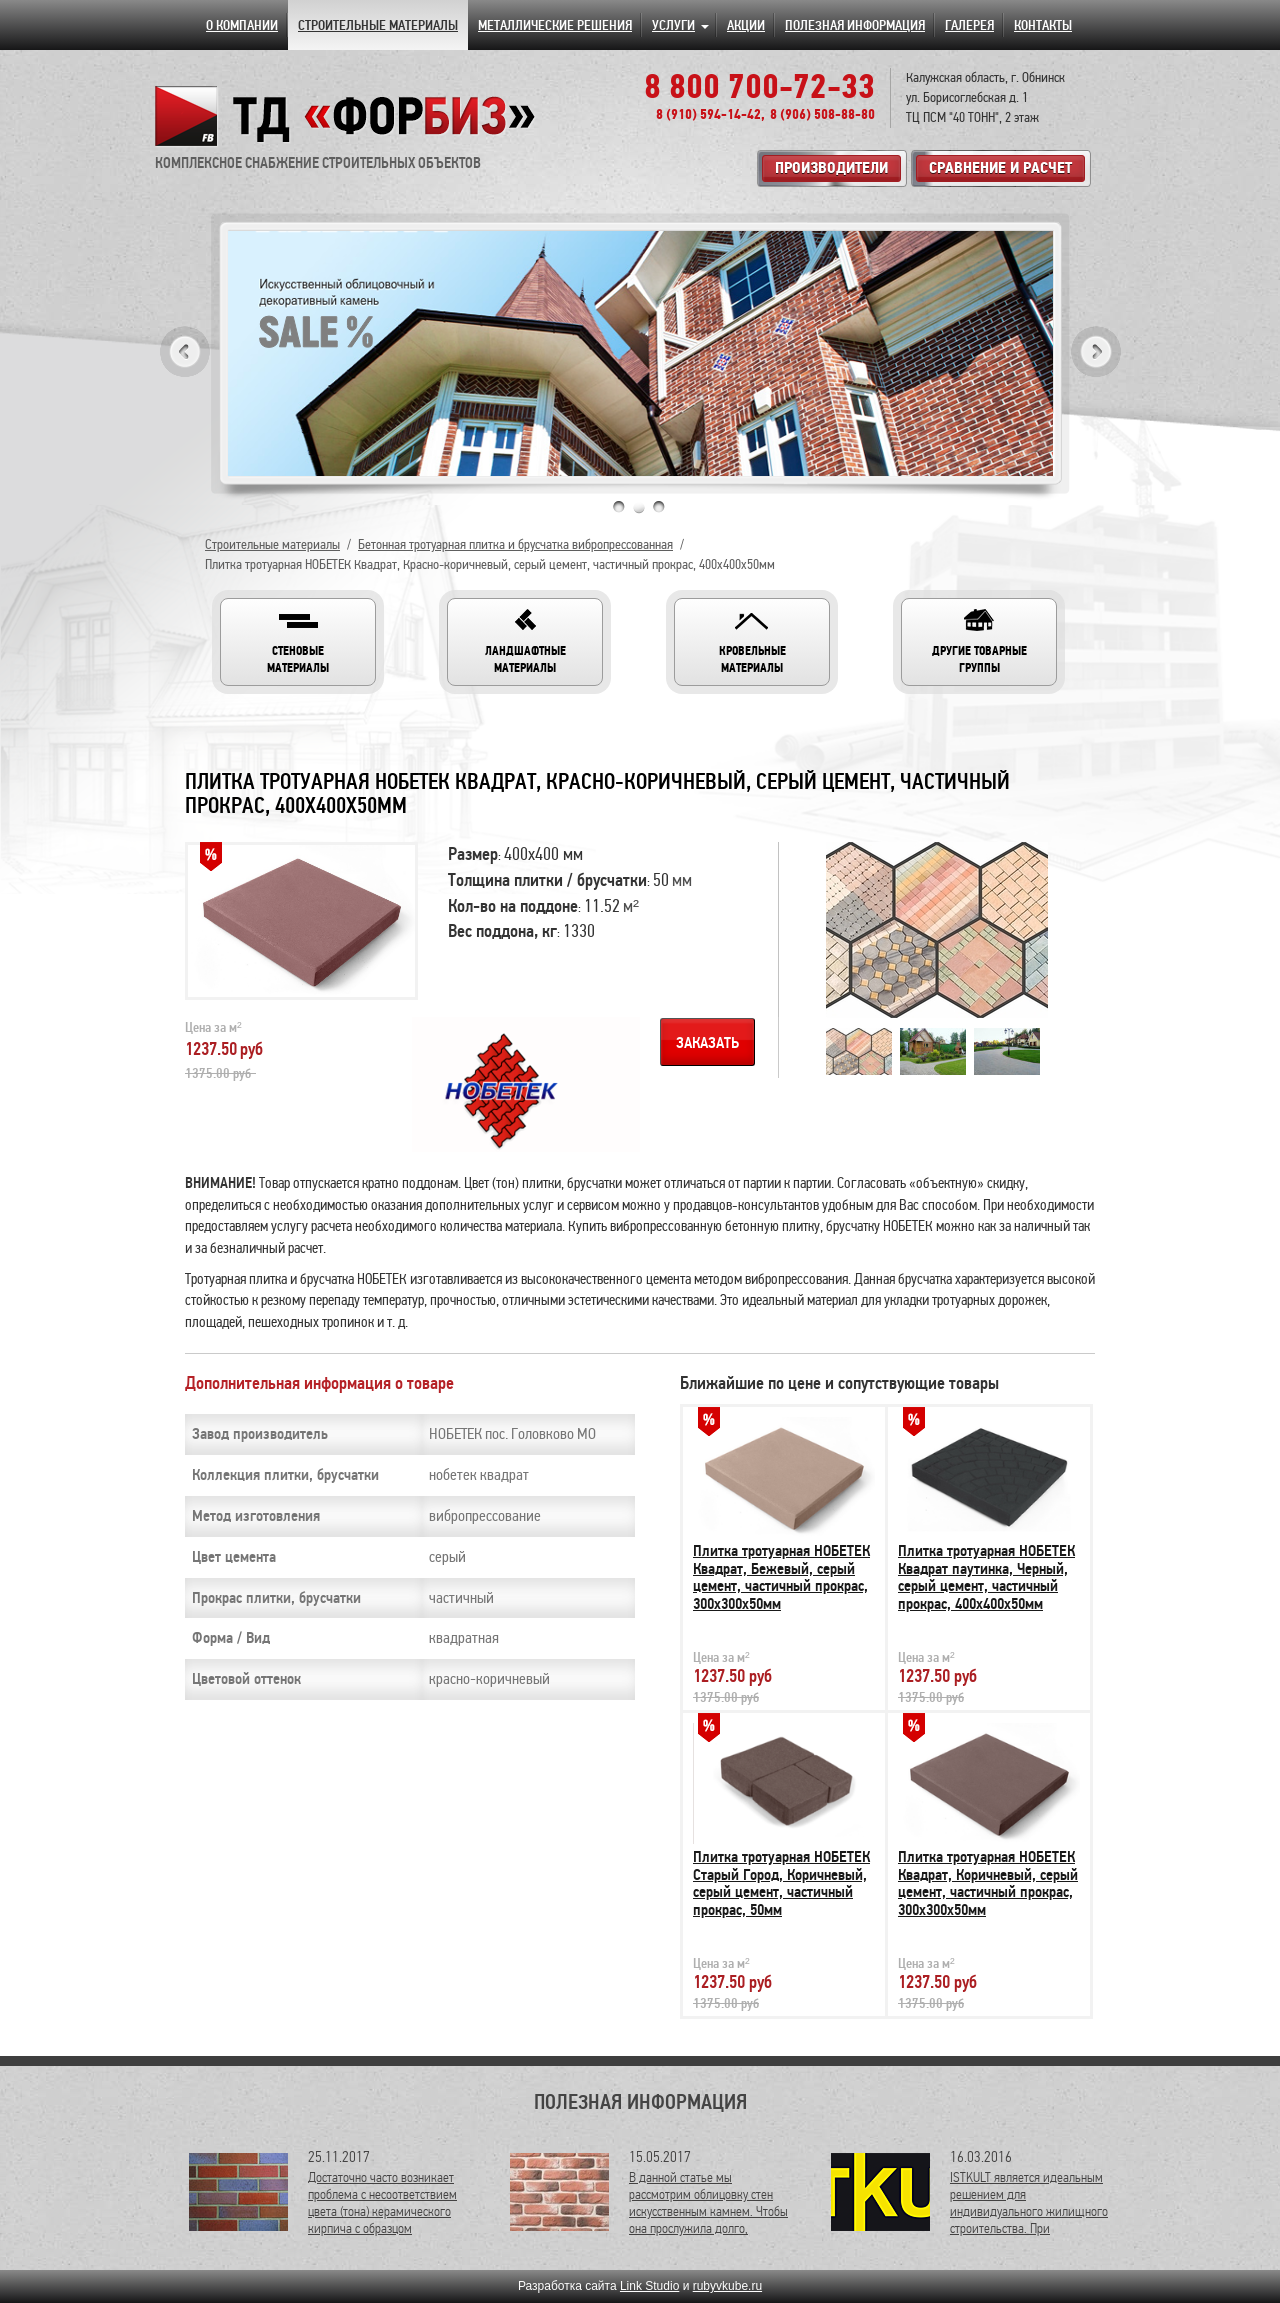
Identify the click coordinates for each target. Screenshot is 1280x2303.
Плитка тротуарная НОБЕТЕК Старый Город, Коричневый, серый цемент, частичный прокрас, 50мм (781, 1883)
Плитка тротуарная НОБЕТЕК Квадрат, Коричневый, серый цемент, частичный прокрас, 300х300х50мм (988, 1883)
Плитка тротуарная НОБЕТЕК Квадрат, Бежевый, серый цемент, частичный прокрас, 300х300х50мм (781, 1577)
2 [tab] (639, 507)
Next (1096, 351)
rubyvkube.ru (727, 2286)
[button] (298, 642)
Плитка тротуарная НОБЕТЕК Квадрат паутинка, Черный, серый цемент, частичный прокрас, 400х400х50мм (986, 1577)
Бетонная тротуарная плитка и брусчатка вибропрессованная (515, 544)
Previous (185, 351)
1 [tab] (619, 507)
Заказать (707, 1043)
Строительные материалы (272, 544)
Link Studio (649, 2286)
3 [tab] (659, 507)
